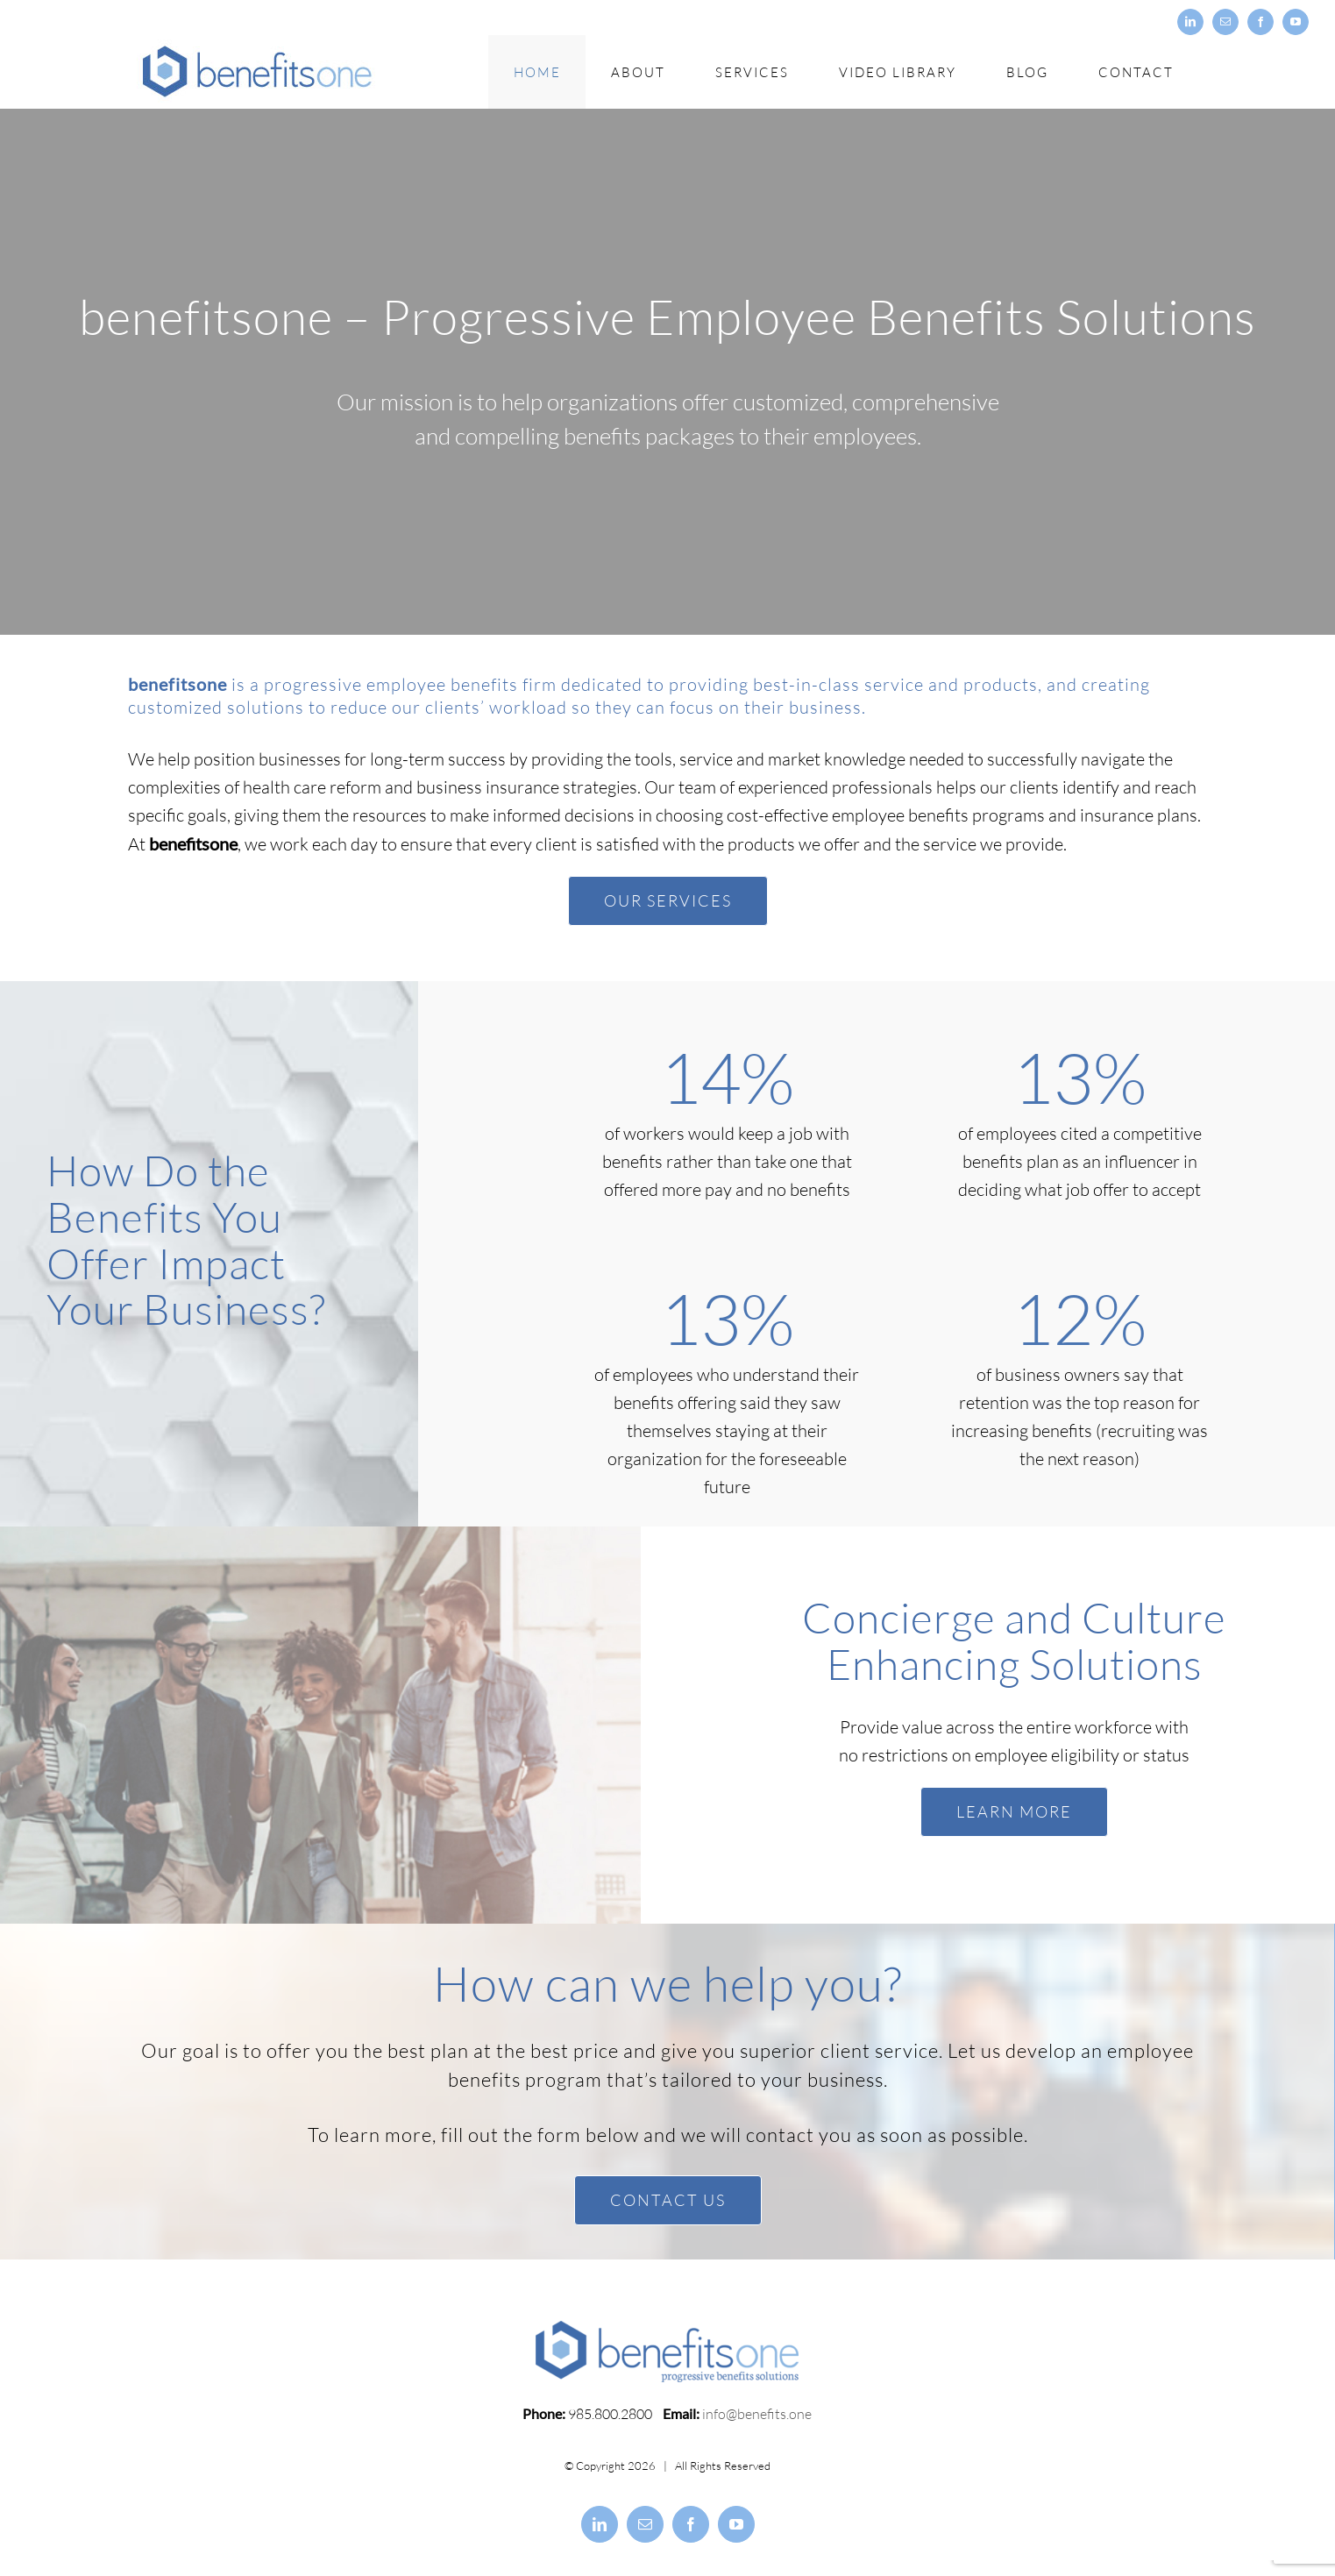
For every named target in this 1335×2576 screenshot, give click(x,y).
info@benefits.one (757, 2424)
